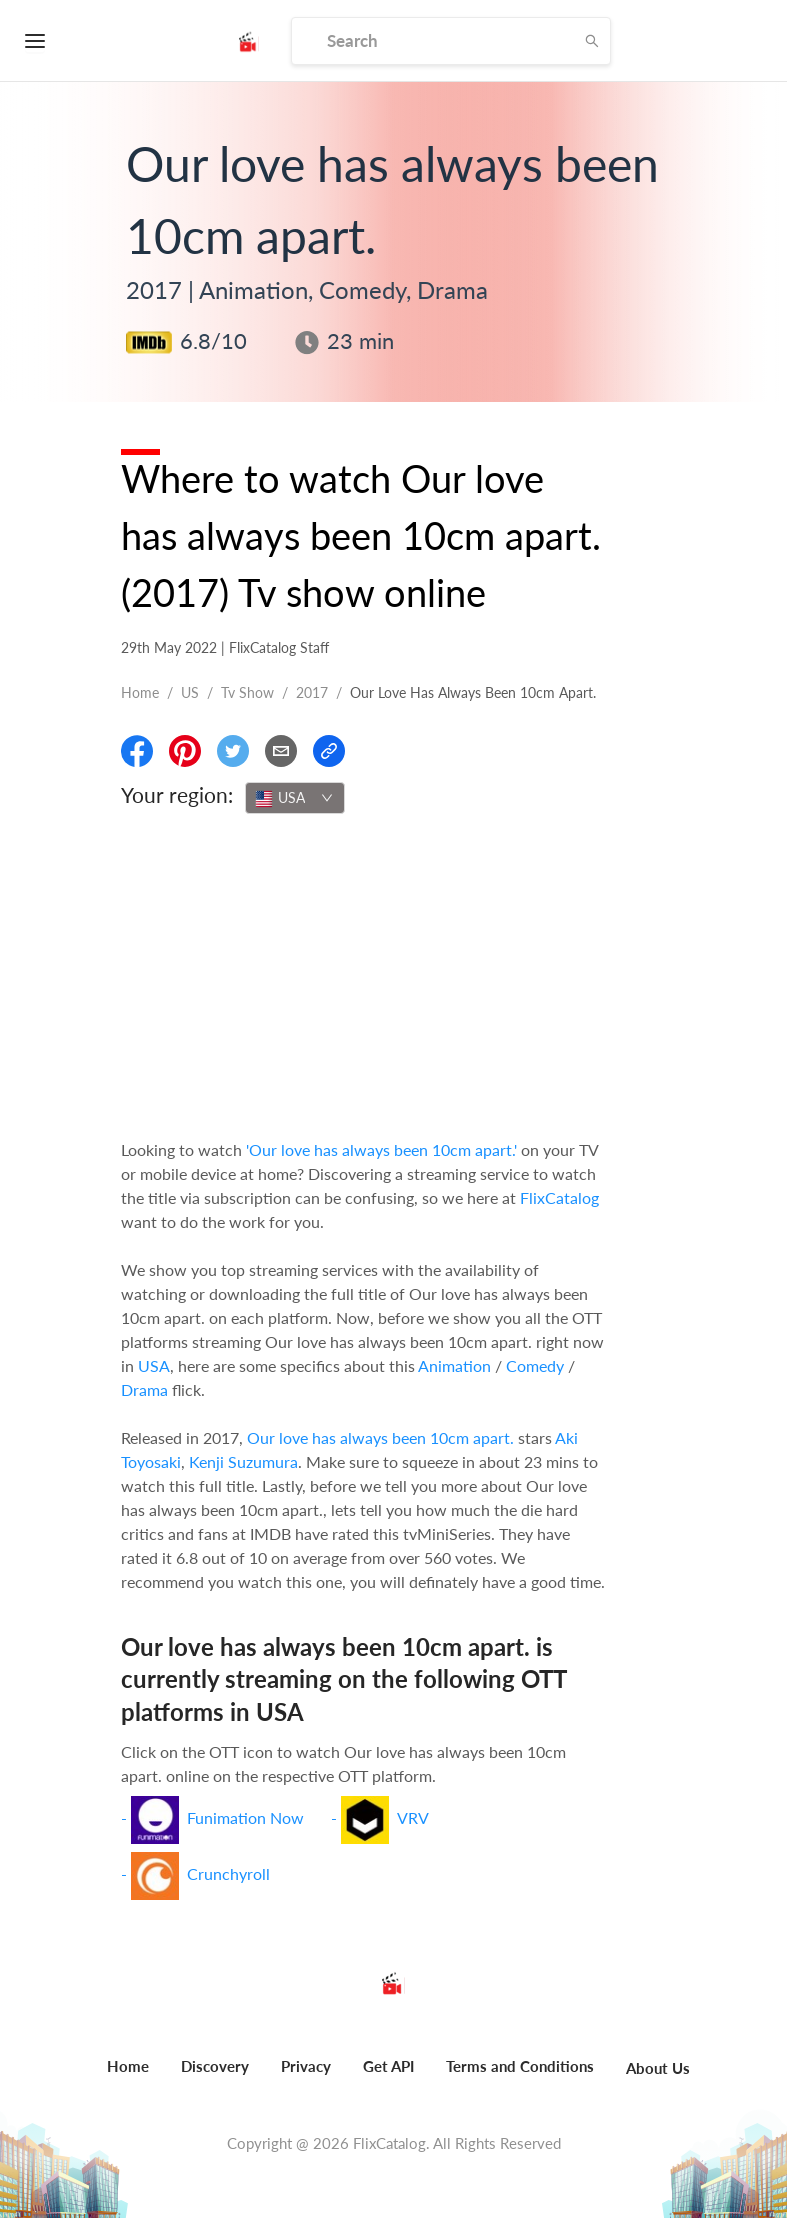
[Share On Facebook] (137, 751)
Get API (388, 2066)
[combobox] (295, 798)
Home (140, 692)
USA (154, 1365)
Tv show (247, 692)
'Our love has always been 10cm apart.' (381, 1149)
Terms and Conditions (520, 2066)
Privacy (306, 2066)
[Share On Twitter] (233, 751)
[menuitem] (128, 2077)
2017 (312, 692)
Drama (144, 1389)
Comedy (535, 1365)
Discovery (215, 2066)
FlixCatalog (559, 1197)
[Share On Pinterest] (185, 751)
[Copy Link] (329, 751)
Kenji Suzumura (243, 1461)
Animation (454, 1365)
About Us (658, 2068)
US (190, 692)
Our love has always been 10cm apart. (380, 1437)
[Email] (281, 751)
